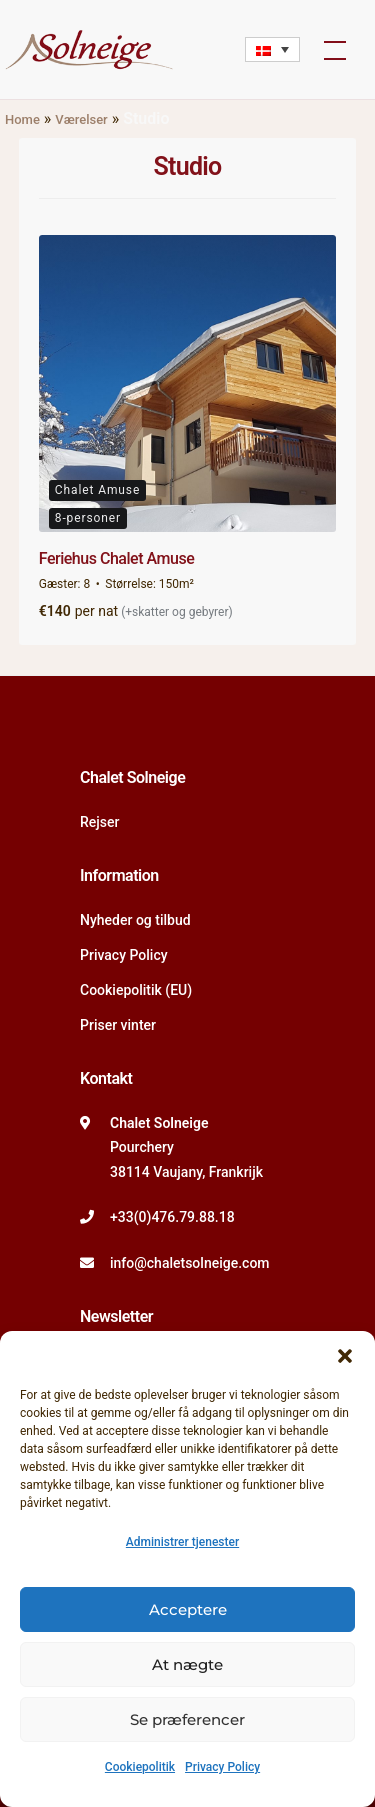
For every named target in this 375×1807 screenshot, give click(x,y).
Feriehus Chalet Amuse (116, 558)
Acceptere (188, 1609)
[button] (345, 1356)
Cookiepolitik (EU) (136, 990)
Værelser (81, 119)
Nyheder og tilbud (135, 920)
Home (22, 119)
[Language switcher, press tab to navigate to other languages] (272, 49)
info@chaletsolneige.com (190, 1263)
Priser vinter (118, 1025)
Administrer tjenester (182, 1542)
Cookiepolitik (140, 1767)
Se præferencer (187, 1719)
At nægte (187, 1664)
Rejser (99, 822)
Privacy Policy (222, 1767)
